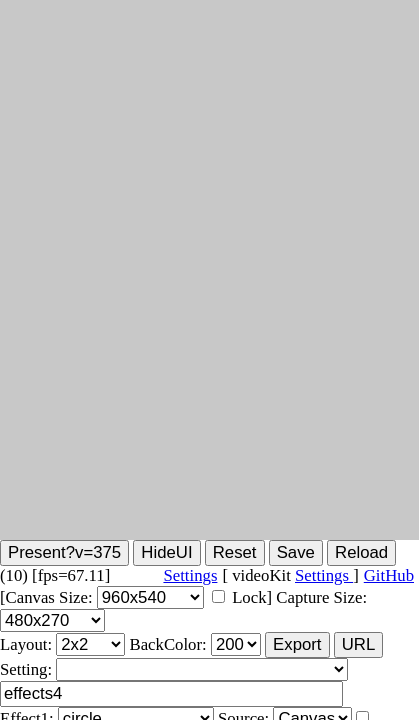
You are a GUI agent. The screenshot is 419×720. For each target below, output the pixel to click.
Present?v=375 (64, 552)
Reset (235, 552)
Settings (324, 575)
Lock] (252, 597)
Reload (361, 552)
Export (297, 644)
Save (296, 552)
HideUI (166, 552)
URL (359, 644)
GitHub (389, 575)
